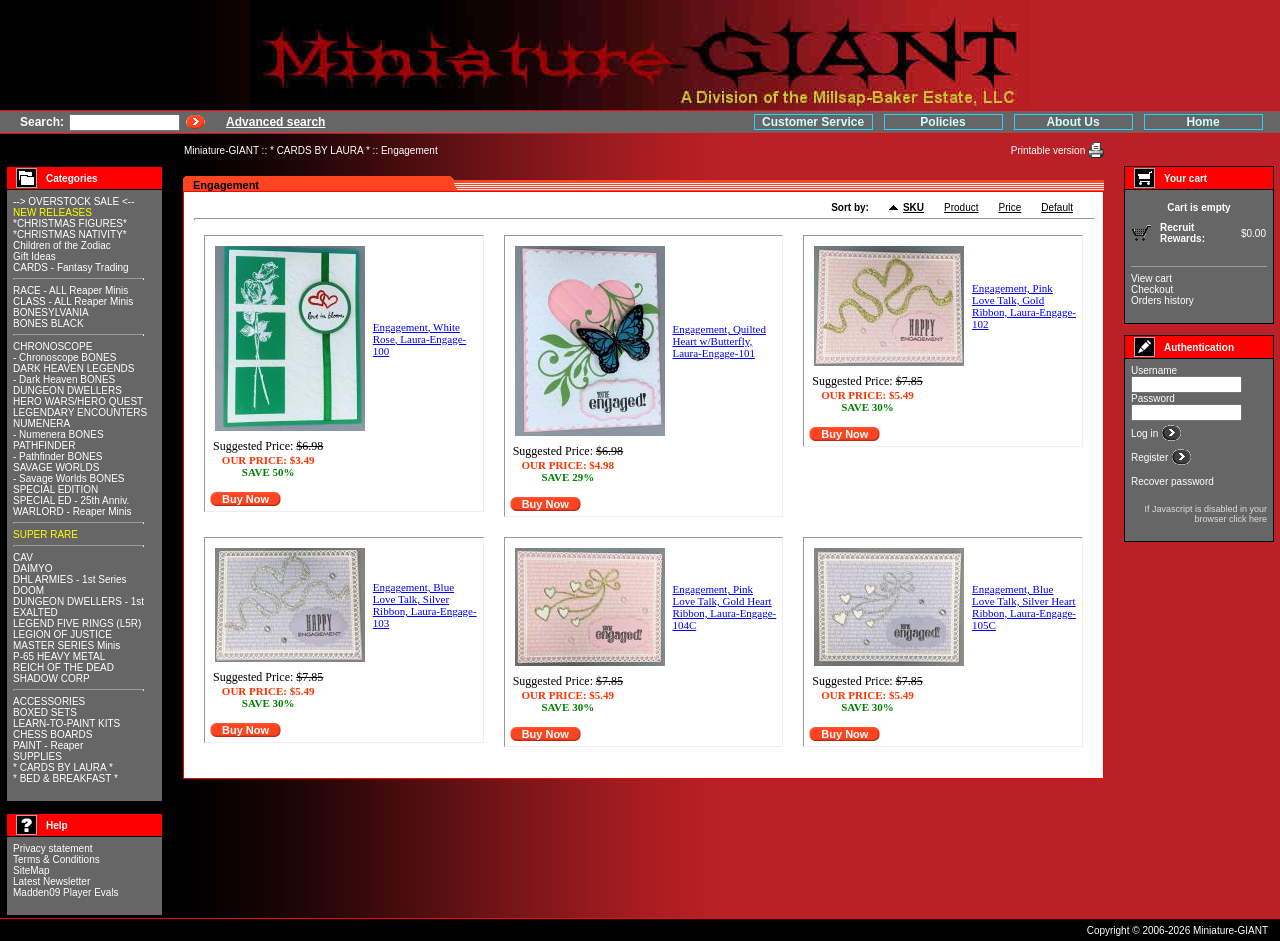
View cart (1151, 278)
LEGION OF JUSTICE (62, 634)
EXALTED (35, 612)
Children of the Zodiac (62, 245)
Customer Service (813, 122)
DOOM (28, 590)
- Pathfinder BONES (57, 456)
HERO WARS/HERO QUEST (78, 401)
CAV (23, 557)
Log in (1146, 433)
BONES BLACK (48, 323)
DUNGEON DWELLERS (67, 390)
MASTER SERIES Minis (66, 645)
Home (1202, 122)
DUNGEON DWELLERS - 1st (78, 601)
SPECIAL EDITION (55, 489)
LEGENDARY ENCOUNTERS (80, 412)
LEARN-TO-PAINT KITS (66, 723)
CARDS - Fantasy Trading (71, 267)
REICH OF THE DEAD (63, 667)
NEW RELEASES (52, 212)
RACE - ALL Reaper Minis (70, 290)
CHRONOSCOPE (52, 346)
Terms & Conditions (56, 859)
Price (1010, 207)
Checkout (1152, 289)
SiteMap (31, 870)
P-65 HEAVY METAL (59, 656)
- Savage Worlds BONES (69, 478)
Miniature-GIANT (221, 150)
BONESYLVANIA (51, 312)
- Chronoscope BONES (64, 357)
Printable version (1049, 150)
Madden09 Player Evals (66, 892)
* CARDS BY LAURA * (320, 150)
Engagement (409, 150)
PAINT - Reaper (48, 745)
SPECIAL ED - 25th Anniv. (71, 500)
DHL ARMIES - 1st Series (70, 579)
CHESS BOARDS (52, 734)
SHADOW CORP (51, 678)
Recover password (1172, 481)
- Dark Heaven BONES (64, 379)
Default (1057, 207)
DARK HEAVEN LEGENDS (74, 368)
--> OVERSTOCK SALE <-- (74, 201)
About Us (1072, 122)
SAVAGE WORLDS (56, 467)
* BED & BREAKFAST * (65, 778)
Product (961, 207)
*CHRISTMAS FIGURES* (70, 223)
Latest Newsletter (51, 881)
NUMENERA (41, 423)
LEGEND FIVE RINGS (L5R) (77, 623)
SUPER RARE (45, 534)
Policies (942, 122)
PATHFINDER (44, 445)
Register (1151, 457)
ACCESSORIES (49, 701)
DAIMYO (32, 568)
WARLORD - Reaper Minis (72, 511)
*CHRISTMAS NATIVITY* (70, 234)
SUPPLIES (37, 756)
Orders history (1162, 300)
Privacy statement (52, 848)
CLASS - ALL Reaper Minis (73, 301)
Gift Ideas (34, 256)
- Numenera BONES (58, 434)
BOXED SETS (45, 712)
